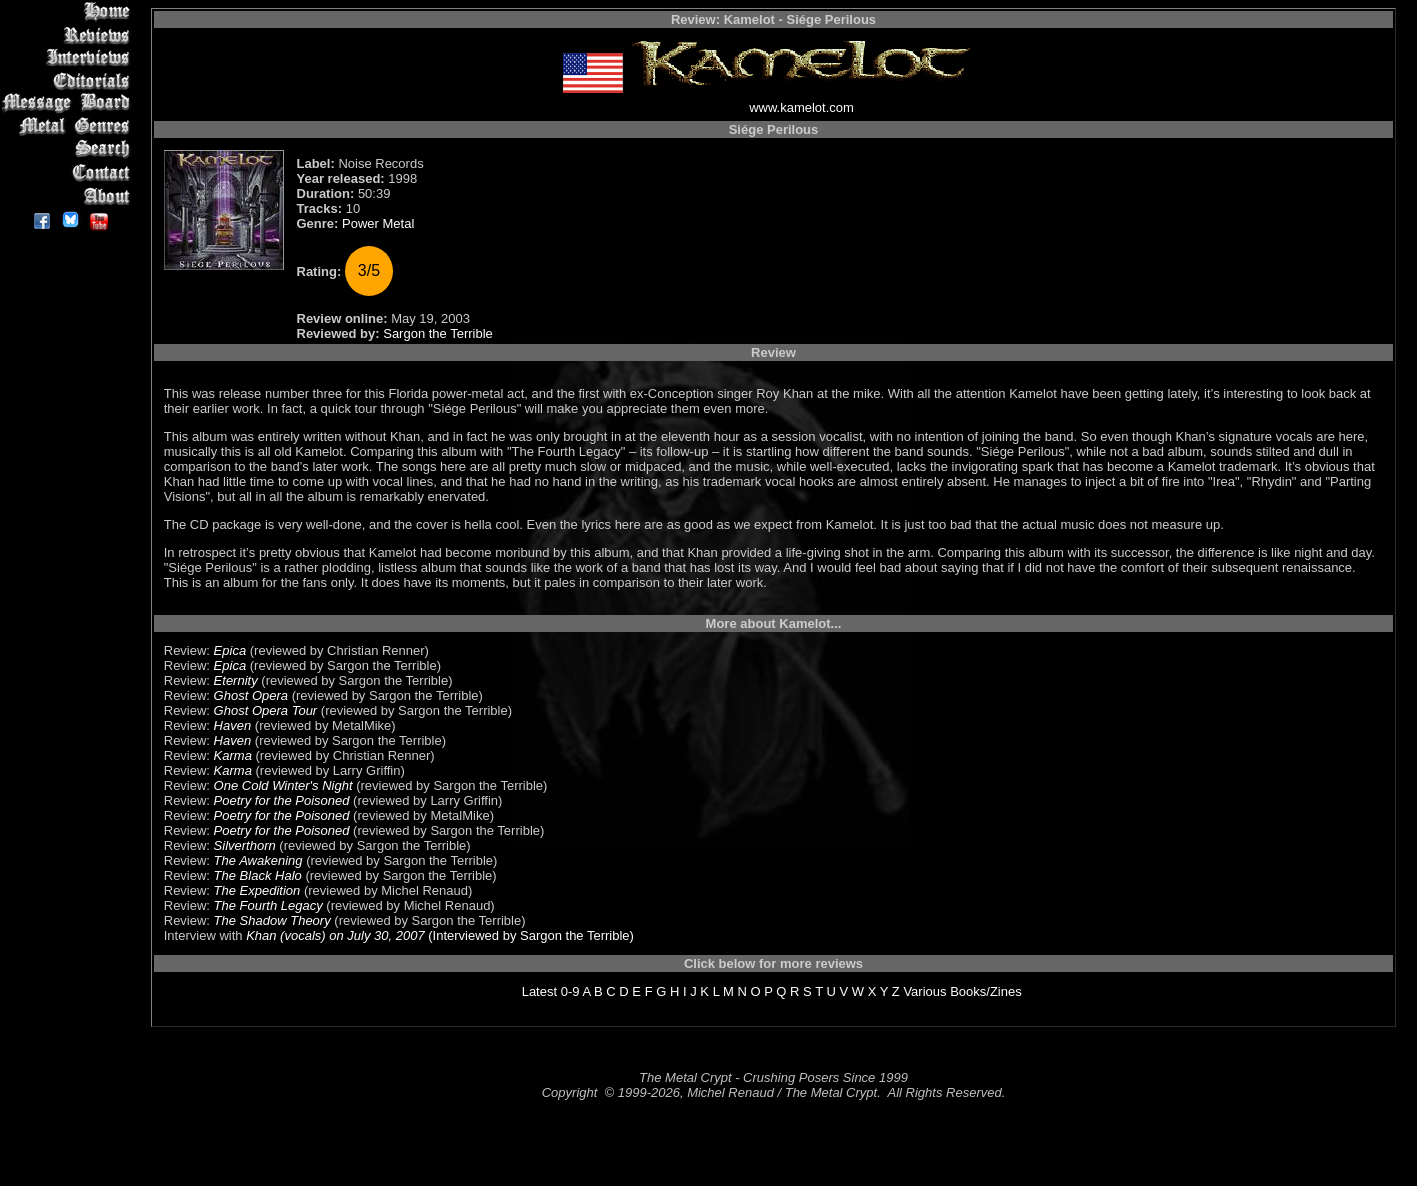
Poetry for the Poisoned (282, 800)
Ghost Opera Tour (266, 710)
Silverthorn (245, 845)
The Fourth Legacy (268, 905)
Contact (69, 172)
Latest (539, 991)
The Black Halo (258, 875)
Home (69, 11)
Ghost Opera (251, 695)
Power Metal (378, 223)
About (69, 195)
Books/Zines (986, 991)
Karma (233, 755)
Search (69, 149)
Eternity (236, 680)
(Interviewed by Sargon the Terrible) (529, 935)
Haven (233, 725)
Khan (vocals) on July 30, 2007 (335, 935)
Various (924, 991)
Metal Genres (69, 126)
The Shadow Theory (272, 920)
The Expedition (257, 890)
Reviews (69, 34)
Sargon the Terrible (438, 333)
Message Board (69, 103)
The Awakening (258, 860)
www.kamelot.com (801, 107)
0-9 (570, 991)
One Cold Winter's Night (283, 785)
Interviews (69, 57)
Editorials (69, 80)
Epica (230, 650)
